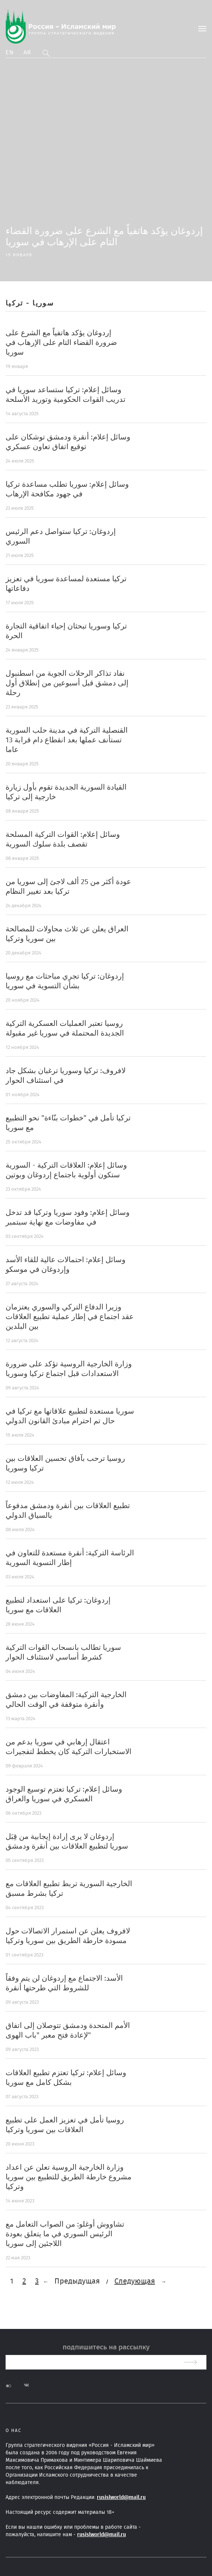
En (10, 52)
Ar (27, 52)
